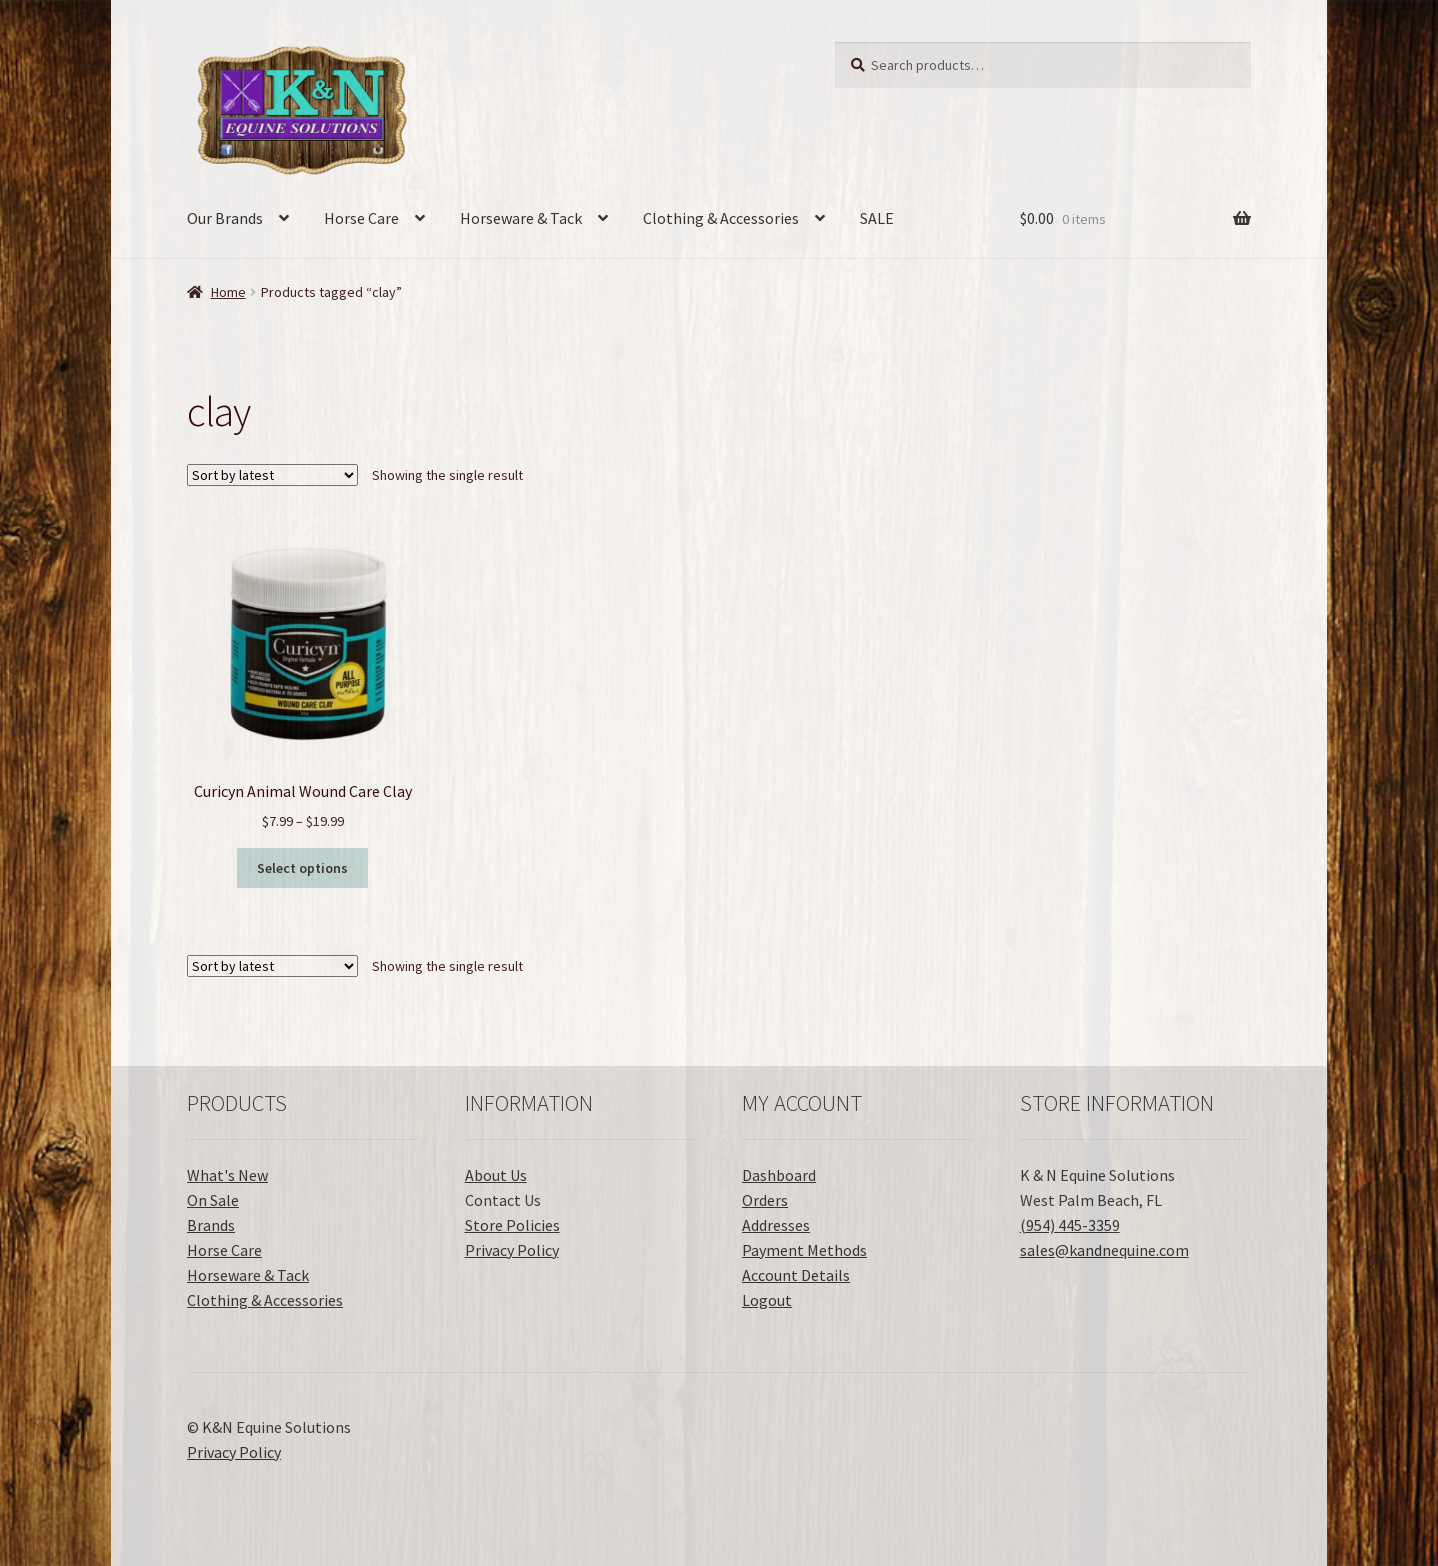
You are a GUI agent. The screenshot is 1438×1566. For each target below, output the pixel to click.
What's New (227, 1175)
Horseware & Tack (521, 218)
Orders (765, 1200)
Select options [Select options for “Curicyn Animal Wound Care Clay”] (302, 868)
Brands (211, 1225)
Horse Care (361, 218)
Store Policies (512, 1225)
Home (228, 292)
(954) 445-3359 (1070, 1225)
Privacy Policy (512, 1250)
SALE (877, 218)
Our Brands (225, 218)
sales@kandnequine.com (1104, 1250)
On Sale (213, 1200)
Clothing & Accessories (721, 218)
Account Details (796, 1275)
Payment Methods (804, 1250)
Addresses (776, 1225)
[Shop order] (272, 475)
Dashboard (779, 1175)
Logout (767, 1300)
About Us (496, 1175)
